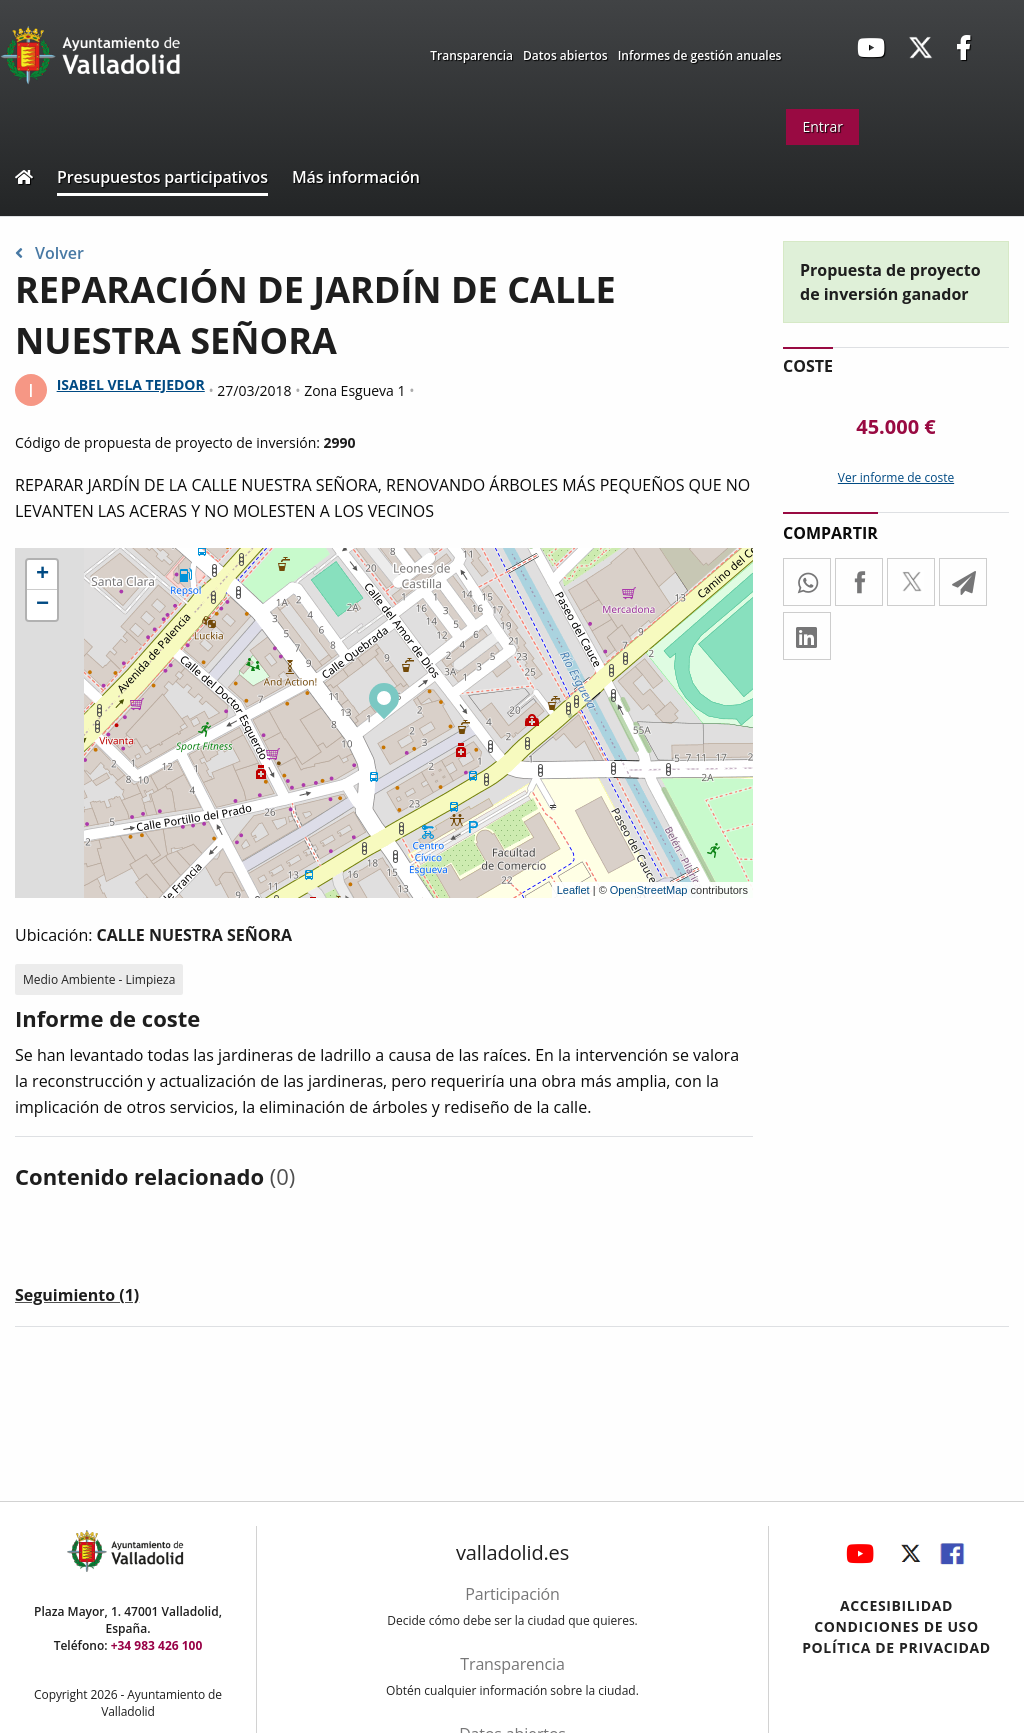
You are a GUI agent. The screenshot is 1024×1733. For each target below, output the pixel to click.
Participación (512, 1594)
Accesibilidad (896, 1605)
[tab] (77, 1299)
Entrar (822, 126)
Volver (49, 253)
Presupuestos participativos (162, 177)
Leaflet (573, 890)
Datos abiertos (565, 55)
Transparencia (471, 55)
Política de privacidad (896, 1647)
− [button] (42, 605)
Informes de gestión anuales (700, 55)
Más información (356, 177)
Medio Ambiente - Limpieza (99, 979)
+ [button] (42, 575)
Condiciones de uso (896, 1626)
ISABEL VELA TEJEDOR (131, 384)
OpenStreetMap (649, 890)
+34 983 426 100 (157, 1645)
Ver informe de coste (896, 477)
